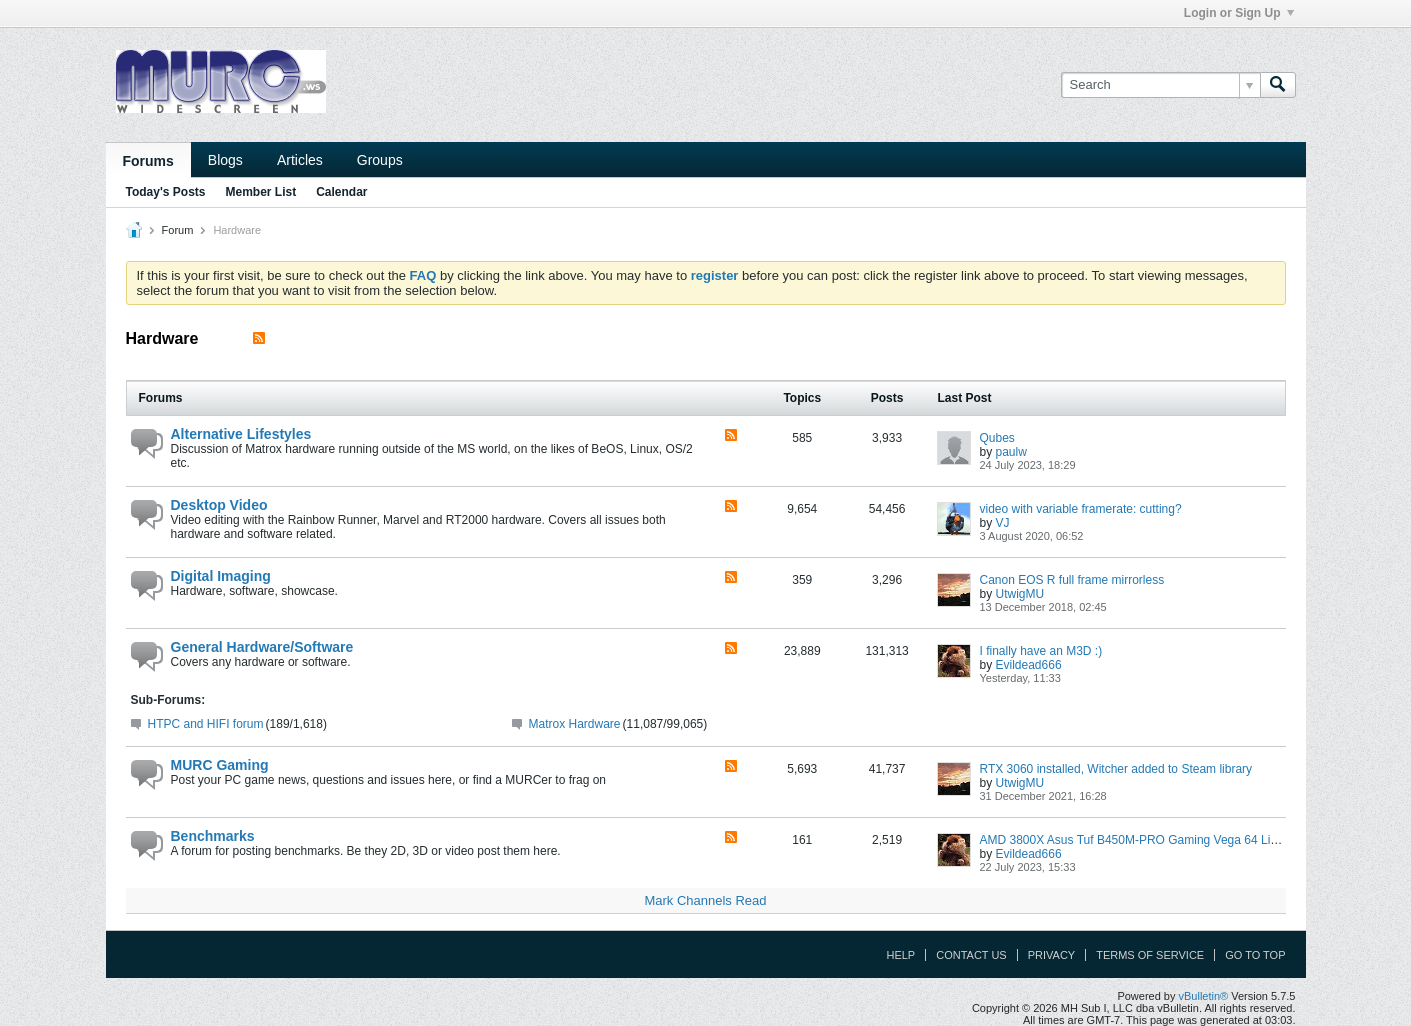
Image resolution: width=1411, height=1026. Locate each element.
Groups (380, 160)
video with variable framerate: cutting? (1080, 509)
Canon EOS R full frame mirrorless (1071, 580)
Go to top (1255, 955)
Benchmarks (213, 836)
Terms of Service (1150, 955)
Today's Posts (166, 192)
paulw (1011, 452)
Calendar (341, 192)
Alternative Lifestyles (241, 434)
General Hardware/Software (262, 647)
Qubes (996, 438)
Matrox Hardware (575, 724)
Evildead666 (1029, 665)
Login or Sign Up (1239, 13)
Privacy (1051, 955)
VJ (1003, 523)
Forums (148, 161)
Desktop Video (219, 505)
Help (900, 955)
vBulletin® (1204, 996)
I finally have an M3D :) (1040, 651)
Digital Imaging (221, 576)
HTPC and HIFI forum (206, 724)
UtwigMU (1020, 594)
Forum (178, 230)
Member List (261, 192)
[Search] (1160, 85)
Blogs (225, 160)
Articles (300, 160)
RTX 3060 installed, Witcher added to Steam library (1115, 769)
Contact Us (971, 955)
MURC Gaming (220, 765)
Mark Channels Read (705, 900)
